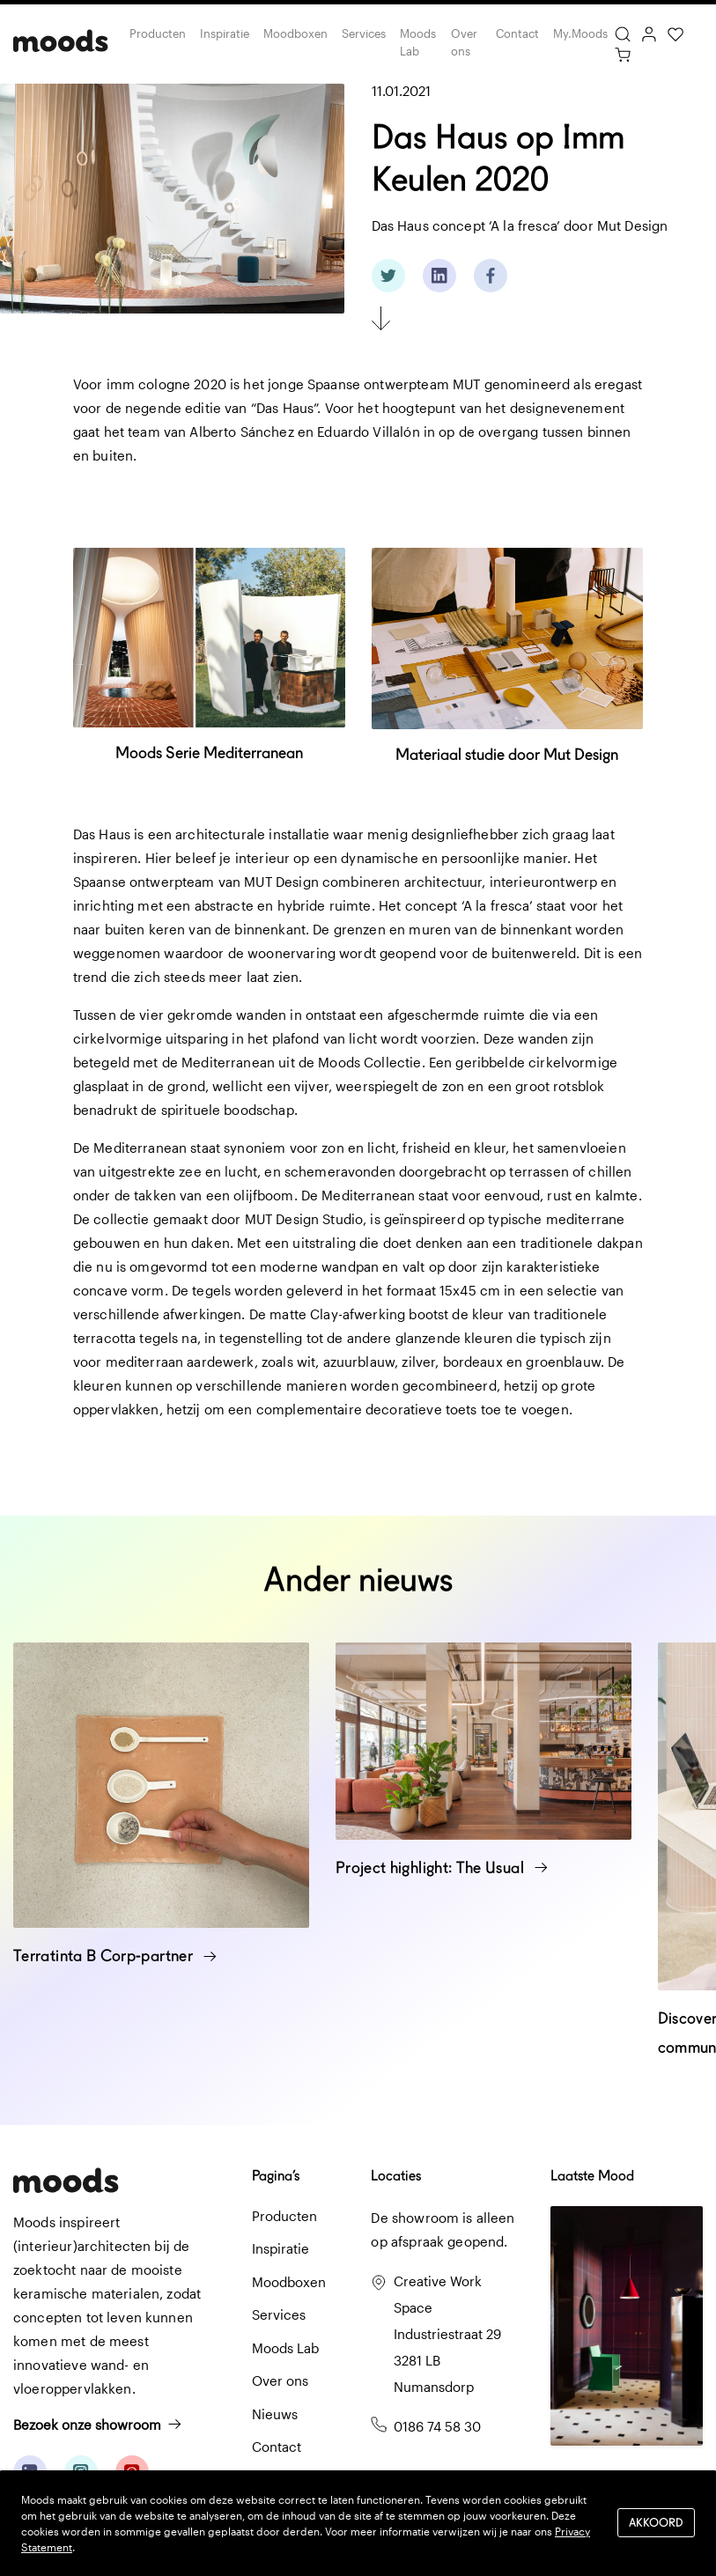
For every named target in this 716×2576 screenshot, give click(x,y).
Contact (517, 33)
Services (364, 33)
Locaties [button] (396, 2175)
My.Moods (580, 33)
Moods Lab (418, 42)
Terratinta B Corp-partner (115, 1955)
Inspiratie (224, 33)
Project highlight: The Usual (442, 1867)
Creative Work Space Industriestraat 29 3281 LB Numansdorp (447, 2334)
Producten (157, 33)
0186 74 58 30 (437, 2426)
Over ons (464, 42)
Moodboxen (295, 33)
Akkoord (656, 2522)
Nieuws (275, 2414)
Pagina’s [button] (275, 2175)
